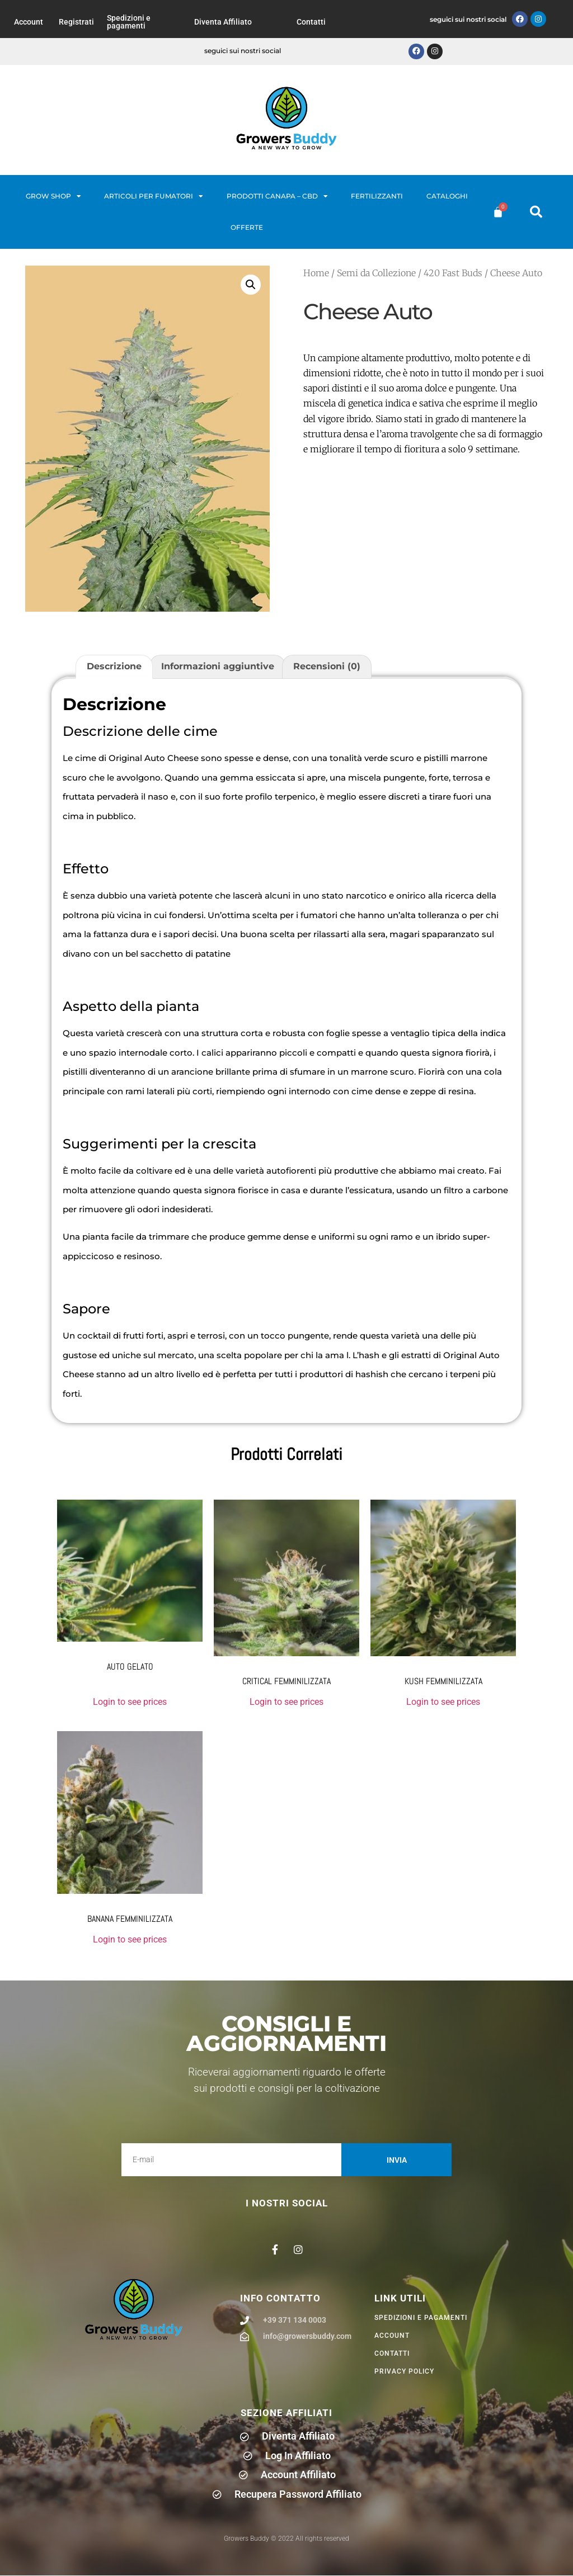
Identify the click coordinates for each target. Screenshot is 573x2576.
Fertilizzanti (377, 196)
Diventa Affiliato (223, 21)
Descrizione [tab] (114, 666)
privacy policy (404, 2372)
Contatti (311, 21)
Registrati (76, 21)
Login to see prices (130, 1701)
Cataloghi (447, 196)
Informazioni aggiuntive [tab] (217, 666)
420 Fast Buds (453, 272)
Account (28, 21)
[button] (536, 212)
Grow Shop (53, 196)
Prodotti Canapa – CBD (277, 196)
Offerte (247, 227)
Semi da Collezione (376, 272)
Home (316, 272)
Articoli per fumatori (153, 196)
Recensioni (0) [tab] (326, 666)
